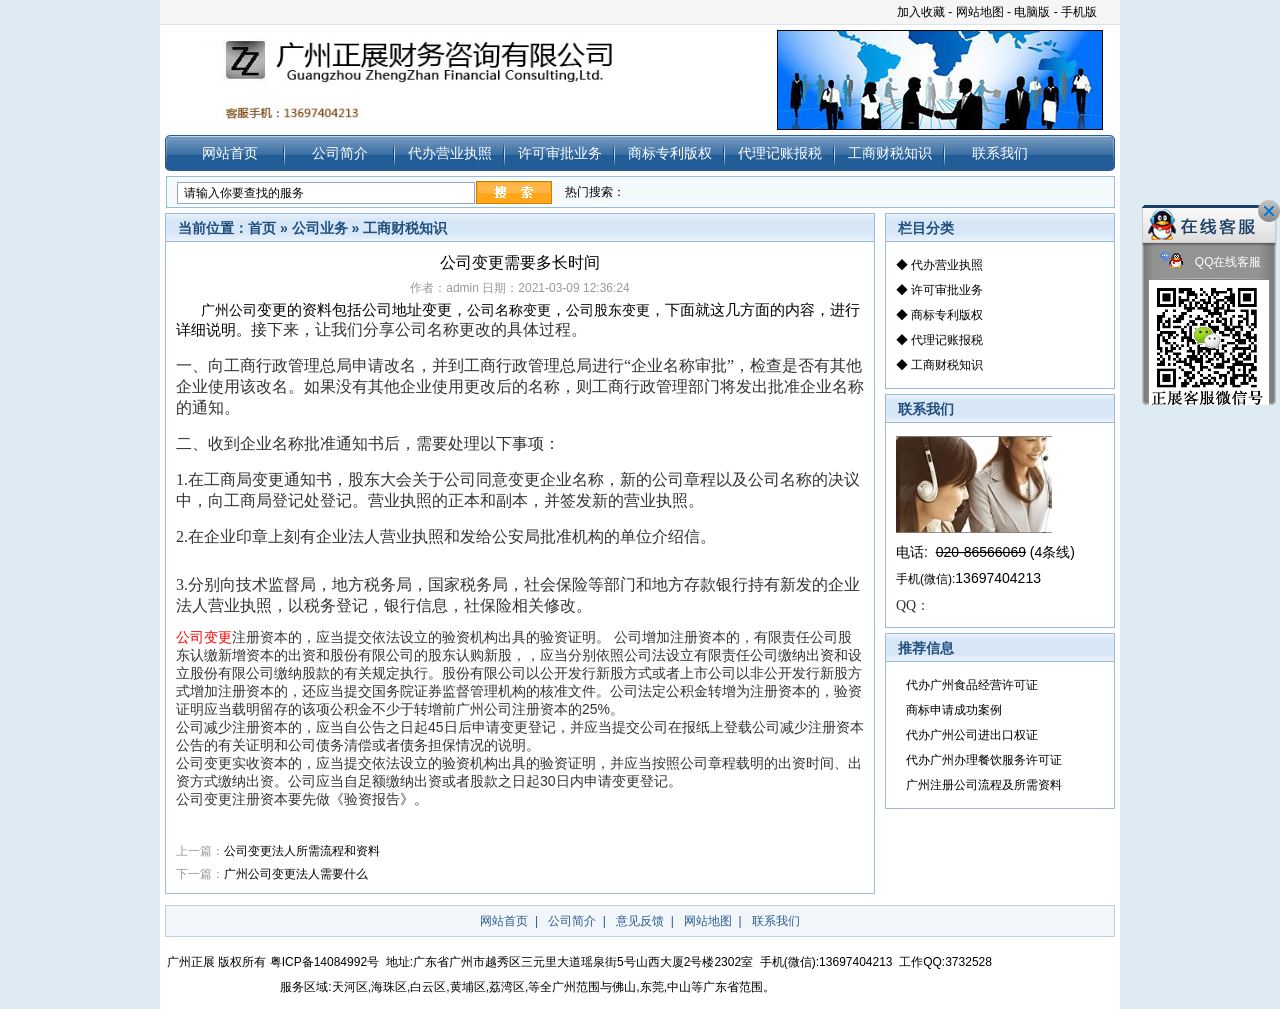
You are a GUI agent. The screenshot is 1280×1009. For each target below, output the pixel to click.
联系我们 (1000, 153)
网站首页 (230, 153)
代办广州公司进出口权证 (972, 735)
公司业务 (320, 228)
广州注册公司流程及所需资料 (984, 785)
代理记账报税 (780, 153)
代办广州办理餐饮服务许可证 (984, 760)
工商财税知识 (890, 153)
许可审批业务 (560, 153)
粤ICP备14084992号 (324, 962)
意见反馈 (640, 921)
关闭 (1269, 211)
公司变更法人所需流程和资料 (302, 851)
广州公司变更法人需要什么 (296, 874)
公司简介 (340, 153)
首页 (262, 228)
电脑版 (1032, 12)
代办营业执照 (450, 153)
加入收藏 (921, 12)
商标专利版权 (670, 153)
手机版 (1079, 12)
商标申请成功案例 (954, 710)
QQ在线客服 (1211, 262)
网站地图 (980, 12)
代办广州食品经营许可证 (972, 685)
